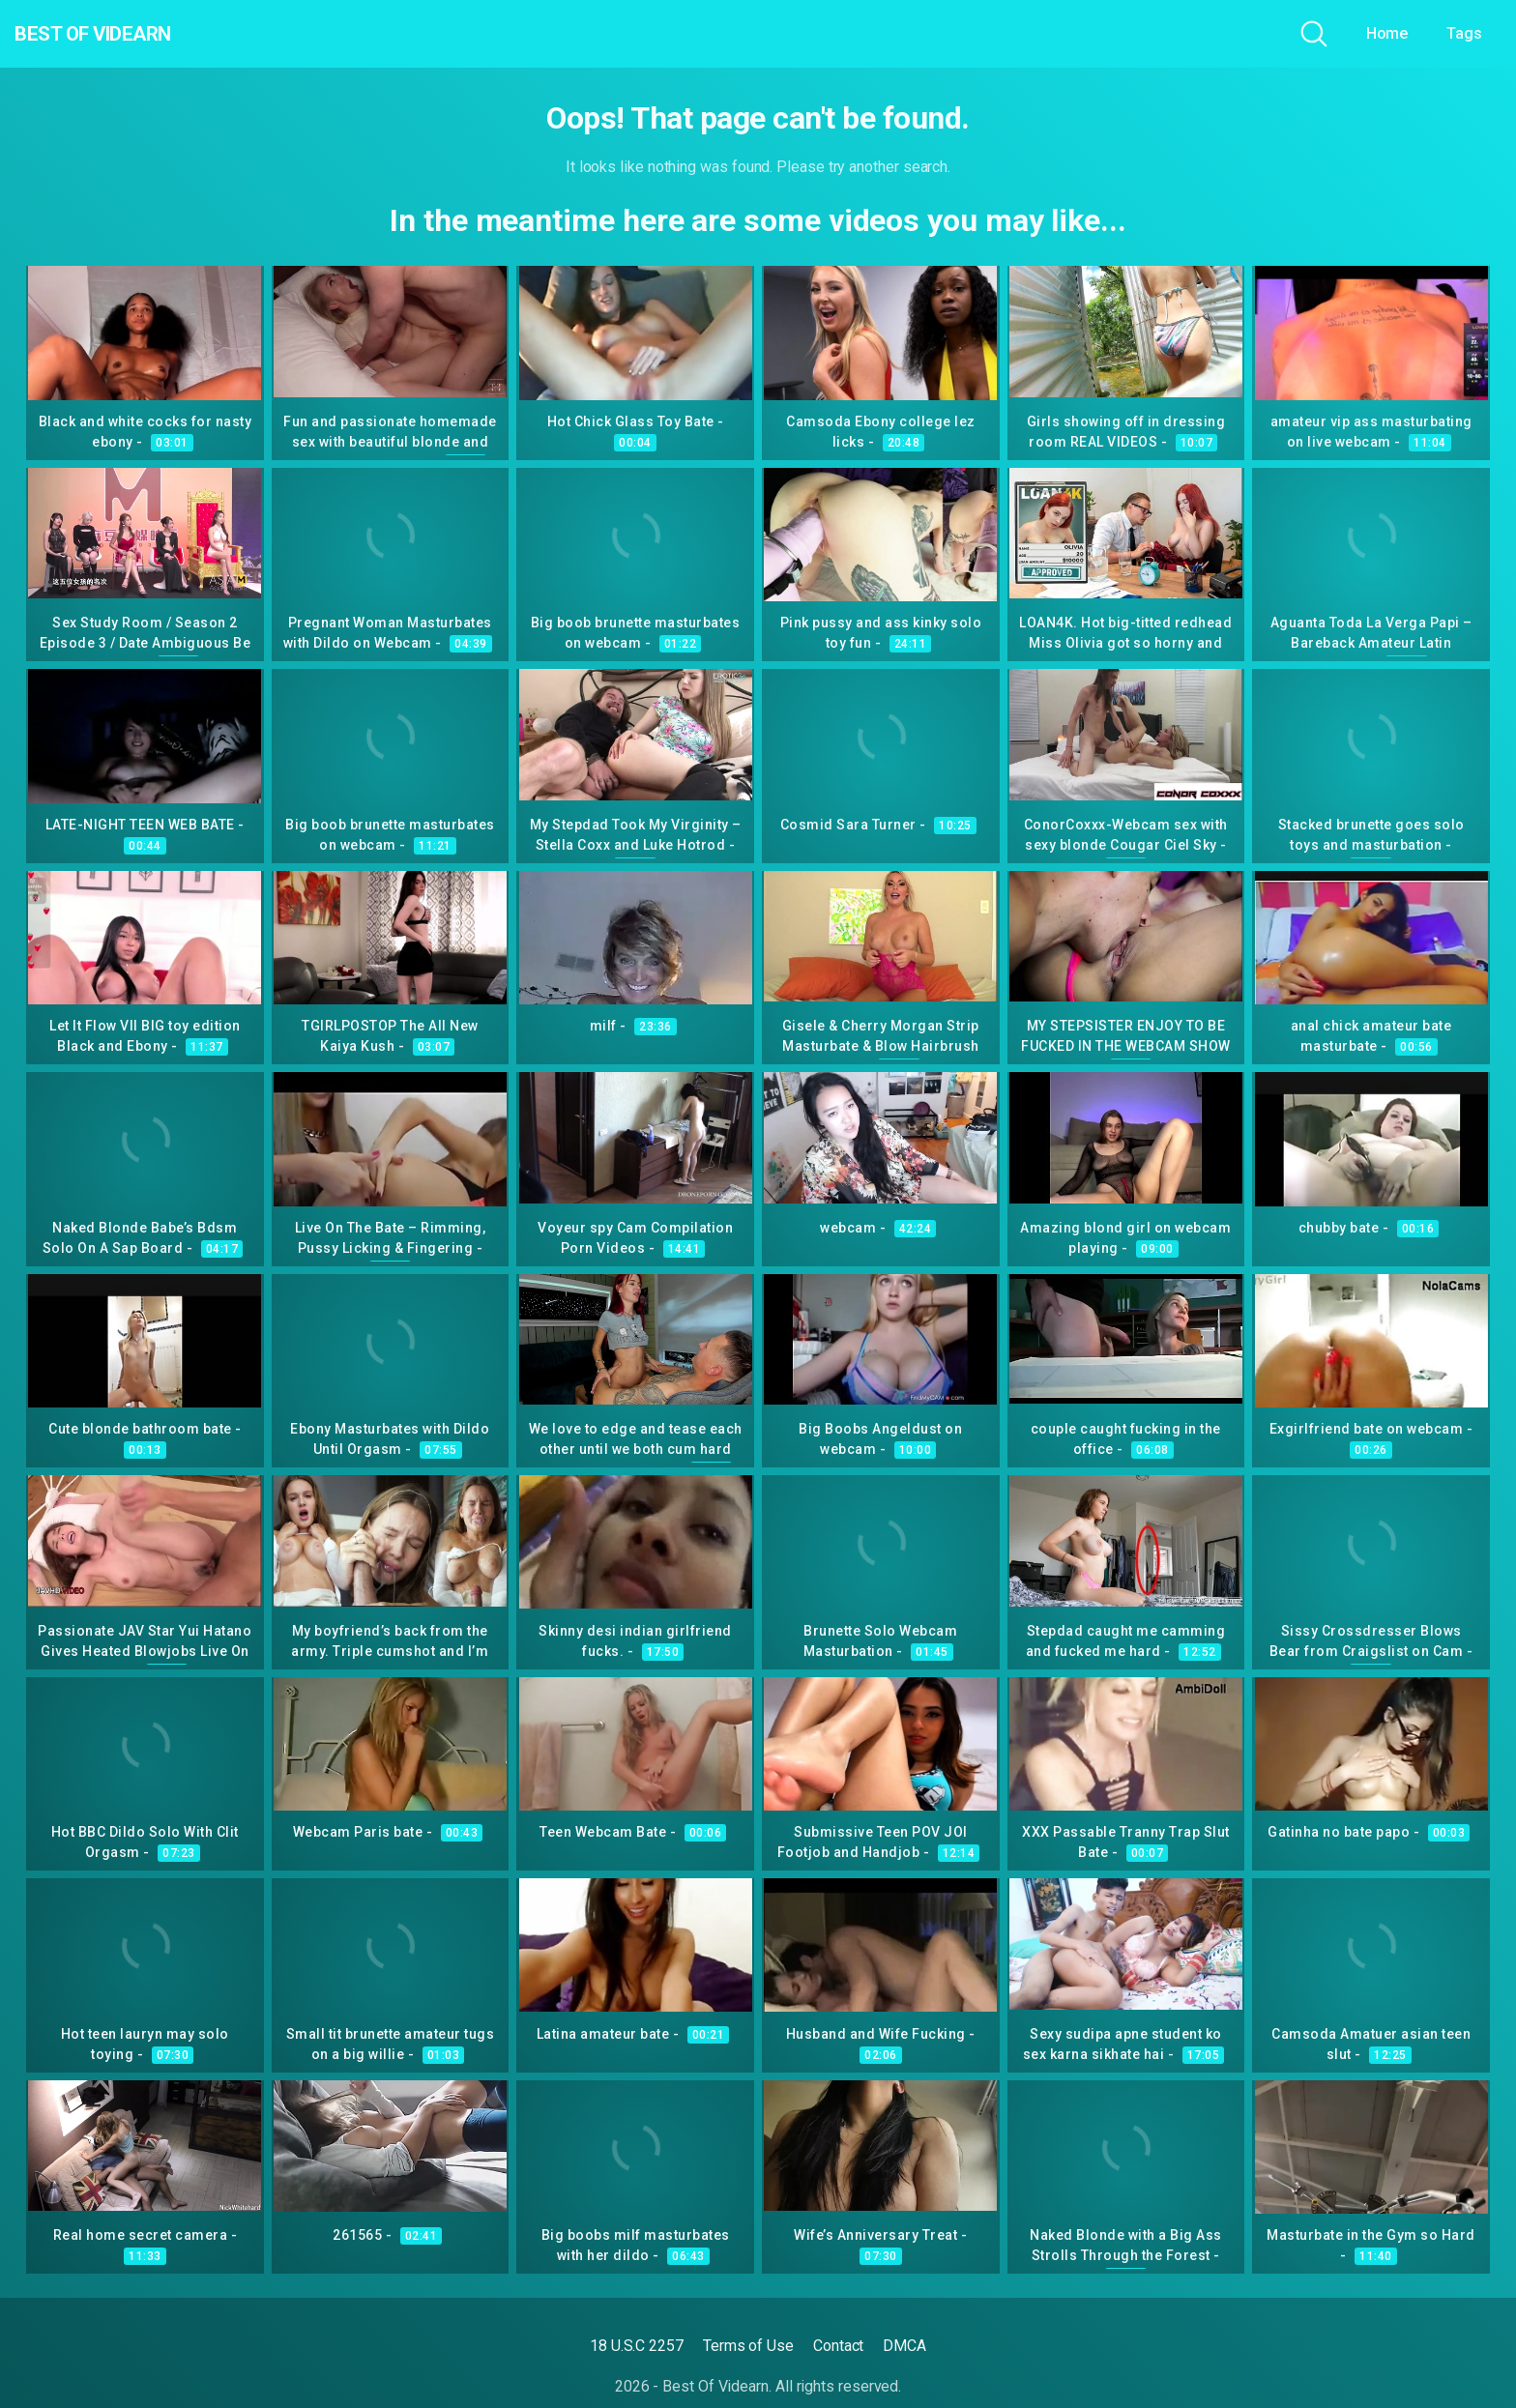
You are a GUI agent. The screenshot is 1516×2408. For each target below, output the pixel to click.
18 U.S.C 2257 (637, 2345)
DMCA (904, 2345)
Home (1387, 33)
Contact (838, 2345)
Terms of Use (748, 2345)
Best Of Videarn (125, 34)
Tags (1464, 33)
